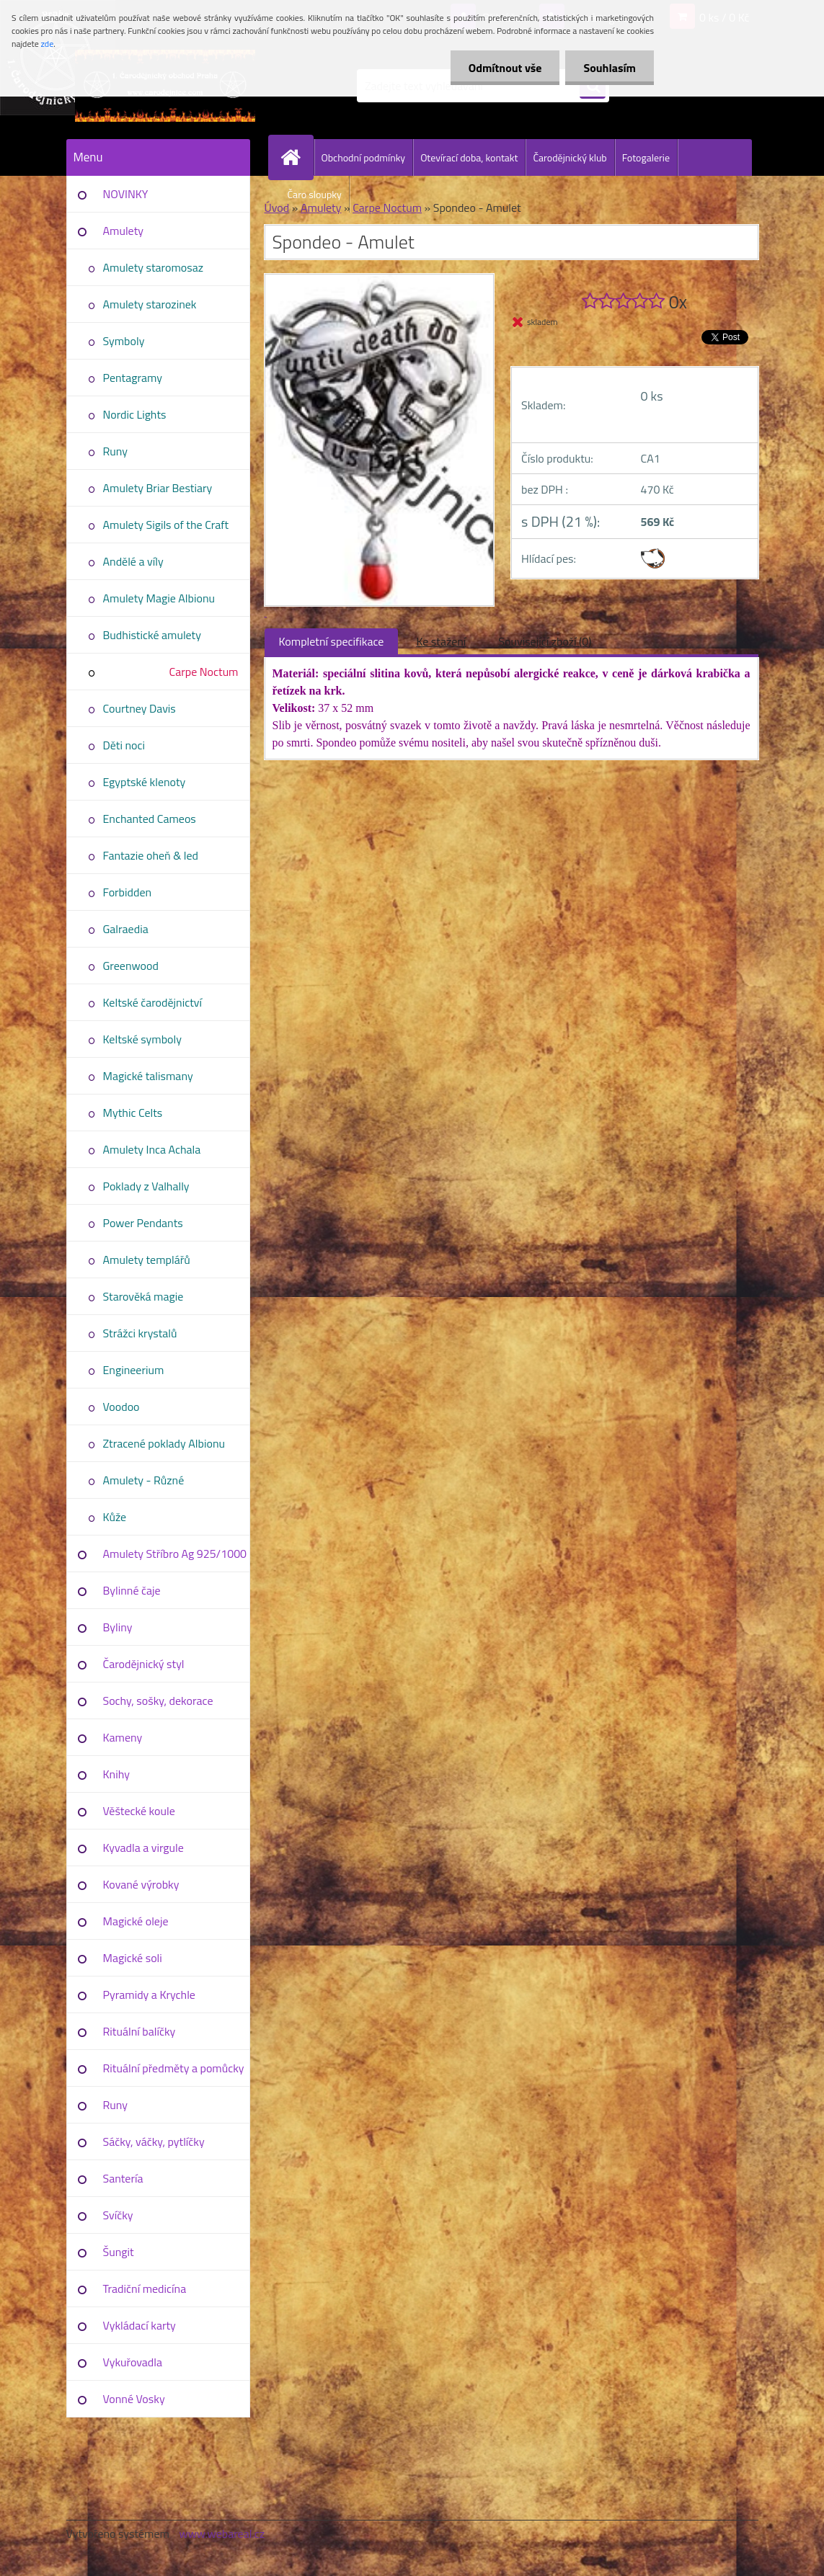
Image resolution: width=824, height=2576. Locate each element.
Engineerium (133, 1369)
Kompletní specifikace (331, 641)
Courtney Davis (139, 708)
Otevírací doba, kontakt (469, 157)
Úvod (277, 207)
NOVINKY (126, 193)
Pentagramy (132, 377)
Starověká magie (143, 1296)
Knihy (116, 1774)
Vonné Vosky (134, 2398)
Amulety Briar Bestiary (158, 487)
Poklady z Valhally (146, 1186)
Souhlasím (609, 67)
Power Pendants (143, 1222)
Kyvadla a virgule (143, 1847)
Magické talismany (148, 1075)
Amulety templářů (146, 1259)
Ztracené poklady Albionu (164, 1443)
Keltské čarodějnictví (153, 1002)
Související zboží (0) (544, 641)
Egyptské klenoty (144, 781)
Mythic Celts (133, 1112)
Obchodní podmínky (364, 157)
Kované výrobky (141, 1884)
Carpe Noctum (204, 671)
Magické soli (132, 1957)
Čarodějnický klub (569, 157)
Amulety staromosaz (153, 267)
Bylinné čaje (132, 1590)
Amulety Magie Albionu (159, 598)
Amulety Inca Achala (152, 1149)
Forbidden (127, 892)
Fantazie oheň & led (150, 855)
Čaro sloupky (315, 194)
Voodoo (121, 1406)
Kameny (123, 1737)
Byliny (118, 1627)
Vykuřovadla (133, 2362)
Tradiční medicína (145, 2288)
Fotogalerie (646, 157)
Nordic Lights (135, 414)
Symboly (124, 340)
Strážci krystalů (140, 1333)
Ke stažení (441, 641)
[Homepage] (297, 157)
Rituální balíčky (139, 2031)
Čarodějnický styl (144, 1663)
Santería (123, 2178)
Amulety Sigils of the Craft (166, 524)
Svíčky (118, 2215)
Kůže (115, 1516)
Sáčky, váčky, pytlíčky (154, 2141)
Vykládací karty (139, 2325)
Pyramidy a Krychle (149, 1994)
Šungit (118, 2251)
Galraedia (126, 928)
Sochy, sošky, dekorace (158, 1700)
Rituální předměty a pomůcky (173, 2068)
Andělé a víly (133, 561)
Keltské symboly (142, 1039)
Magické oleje (136, 1921)
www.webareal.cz (222, 2533)
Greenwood (131, 965)
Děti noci (124, 745)
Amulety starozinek (150, 304)
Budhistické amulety (152, 634)
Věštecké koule (139, 1810)
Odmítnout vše (505, 67)
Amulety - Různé (144, 1480)
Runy (115, 451)
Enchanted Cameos (149, 818)
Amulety (123, 230)
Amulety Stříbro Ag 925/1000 (175, 1553)
